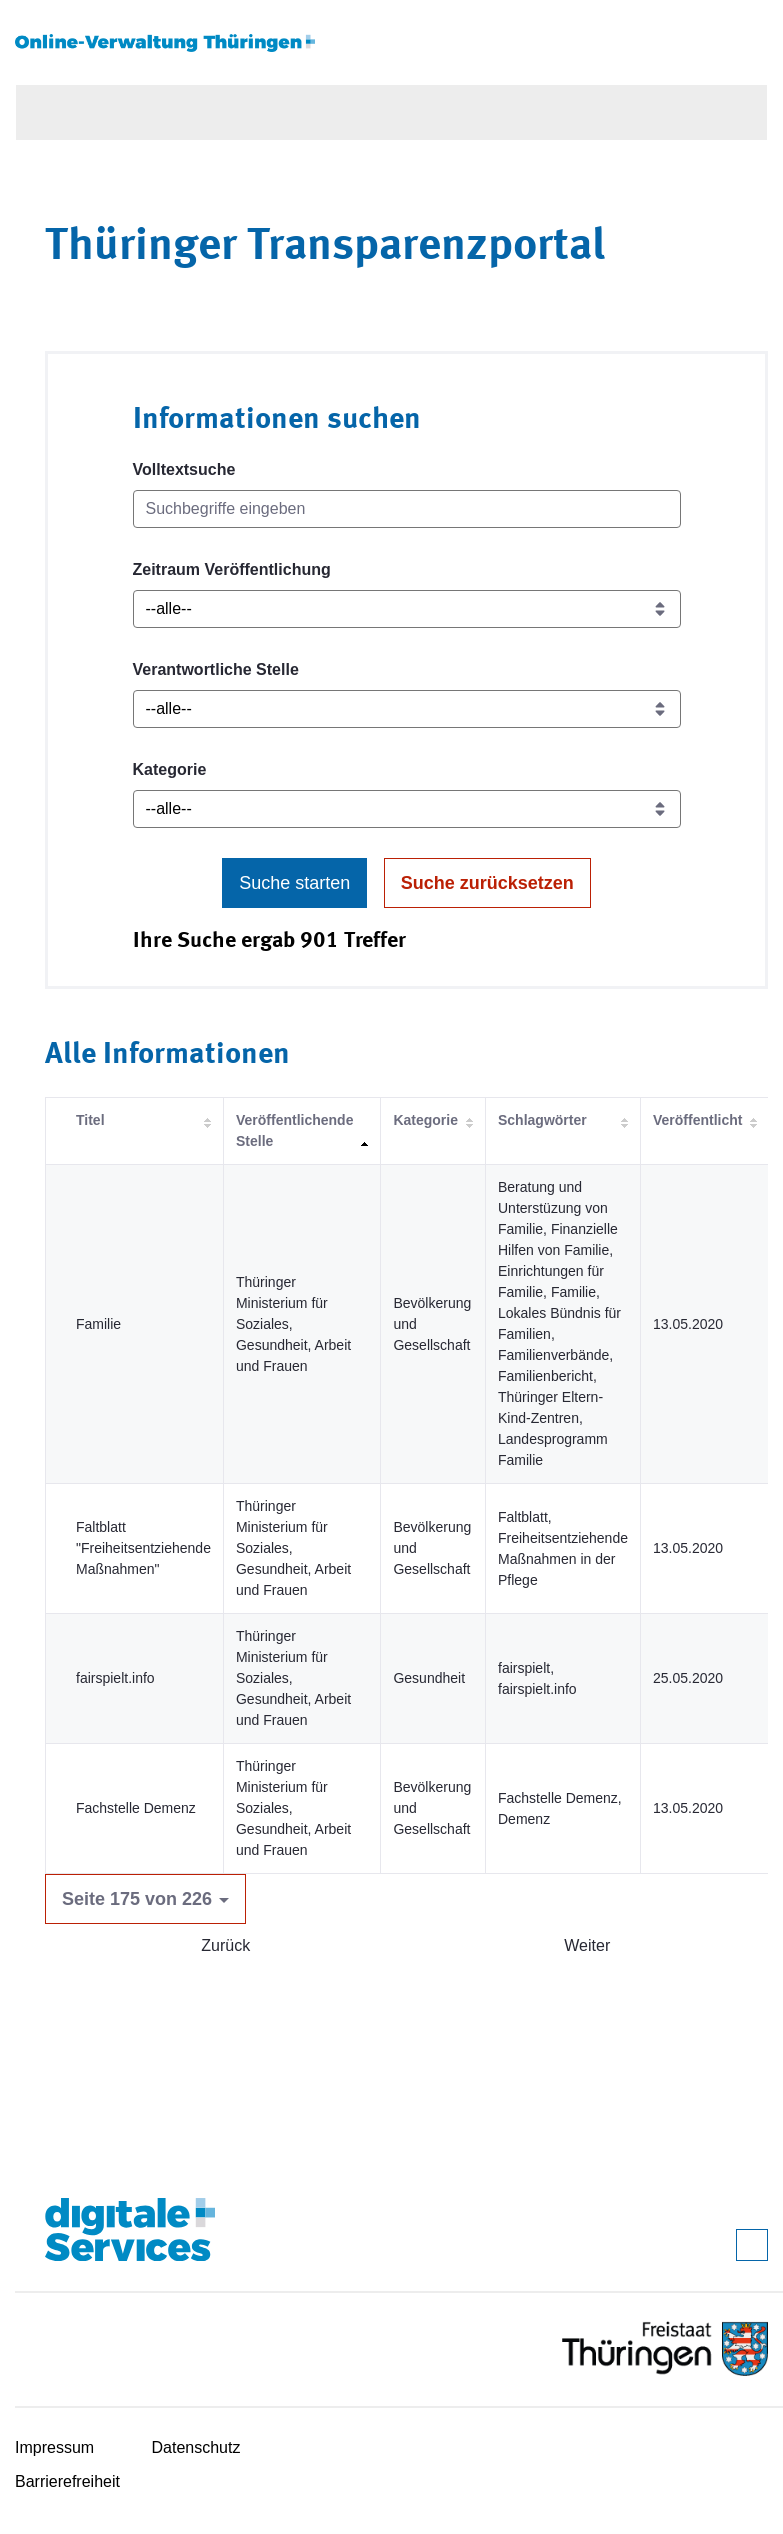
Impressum (54, 2447)
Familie (98, 1324)
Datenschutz (196, 2447)
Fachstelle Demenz (136, 1808)
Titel (90, 1120)
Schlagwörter (542, 1120)
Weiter (587, 1945)
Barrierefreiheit (67, 2481)
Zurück (225, 1945)
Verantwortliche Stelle (216, 669)
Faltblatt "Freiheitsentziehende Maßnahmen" (143, 1548)
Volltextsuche (184, 469)
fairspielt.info (115, 1678)
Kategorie (170, 769)
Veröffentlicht (697, 1120)
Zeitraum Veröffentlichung (232, 569)
